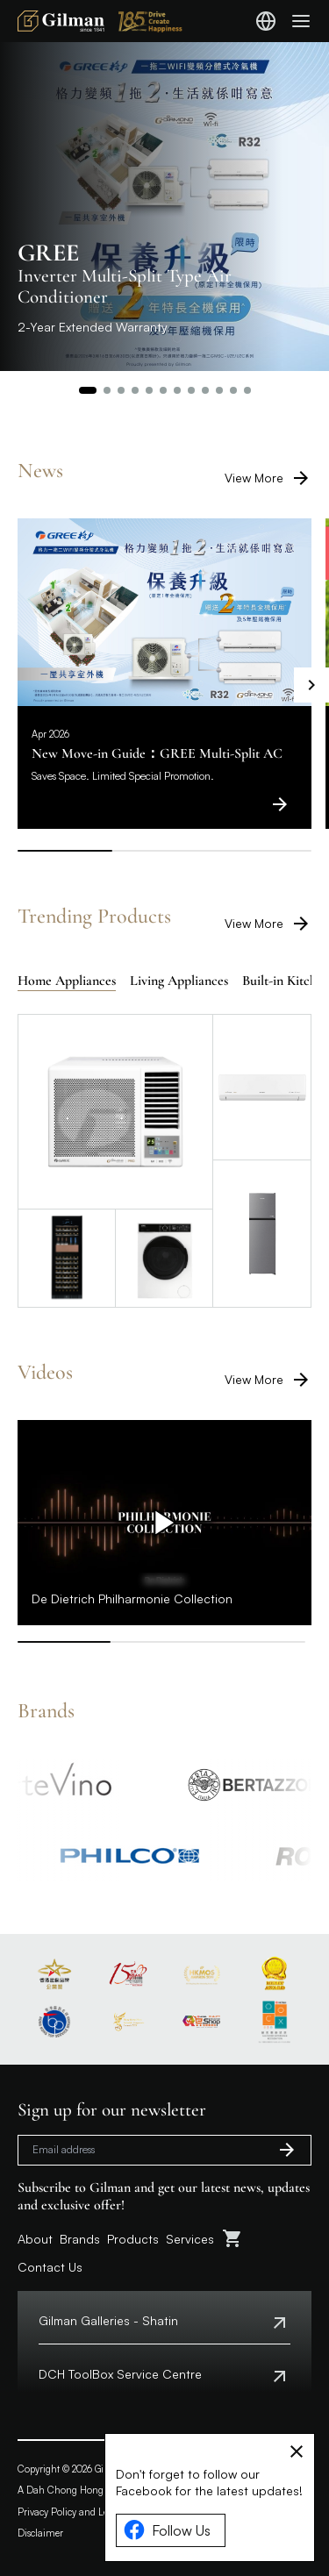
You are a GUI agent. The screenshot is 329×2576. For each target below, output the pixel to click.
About (35, 2238)
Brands (80, 2238)
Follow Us (167, 2530)
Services (190, 2238)
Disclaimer (40, 2533)
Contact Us (50, 2266)
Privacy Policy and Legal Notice (84, 2512)
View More (268, 478)
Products (133, 2238)
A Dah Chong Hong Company (83, 2490)
